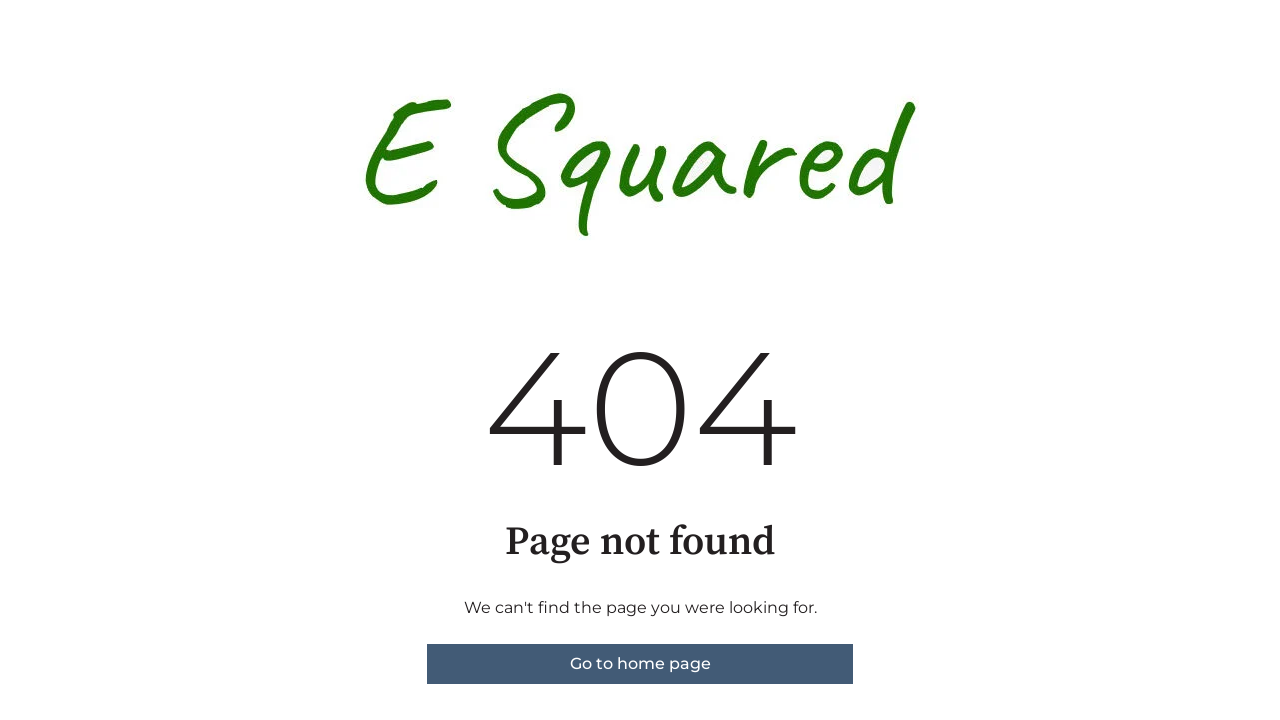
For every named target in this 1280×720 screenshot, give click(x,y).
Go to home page (640, 663)
